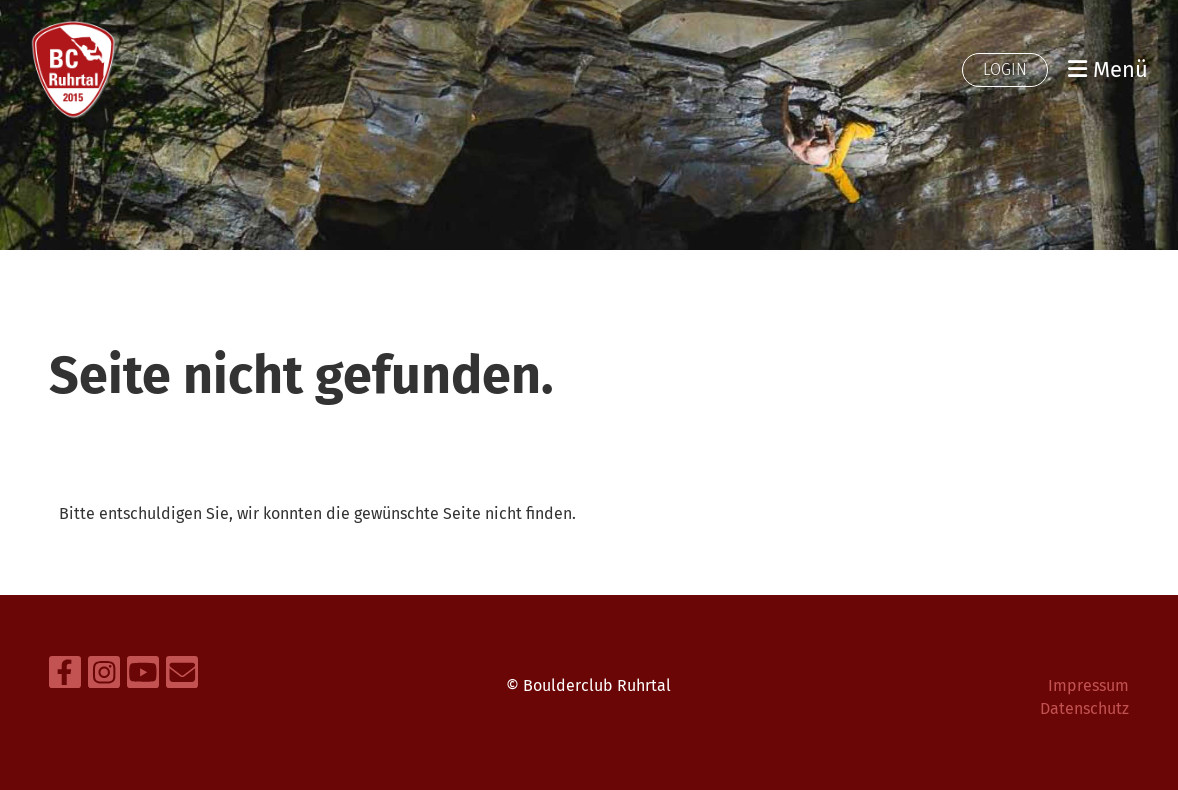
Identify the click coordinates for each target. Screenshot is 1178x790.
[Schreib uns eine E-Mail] (182, 677)
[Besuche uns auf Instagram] (104, 677)
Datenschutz (1084, 708)
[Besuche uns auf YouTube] (143, 677)
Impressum (1088, 685)
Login (1005, 69)
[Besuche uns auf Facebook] (65, 677)
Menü (1108, 69)
